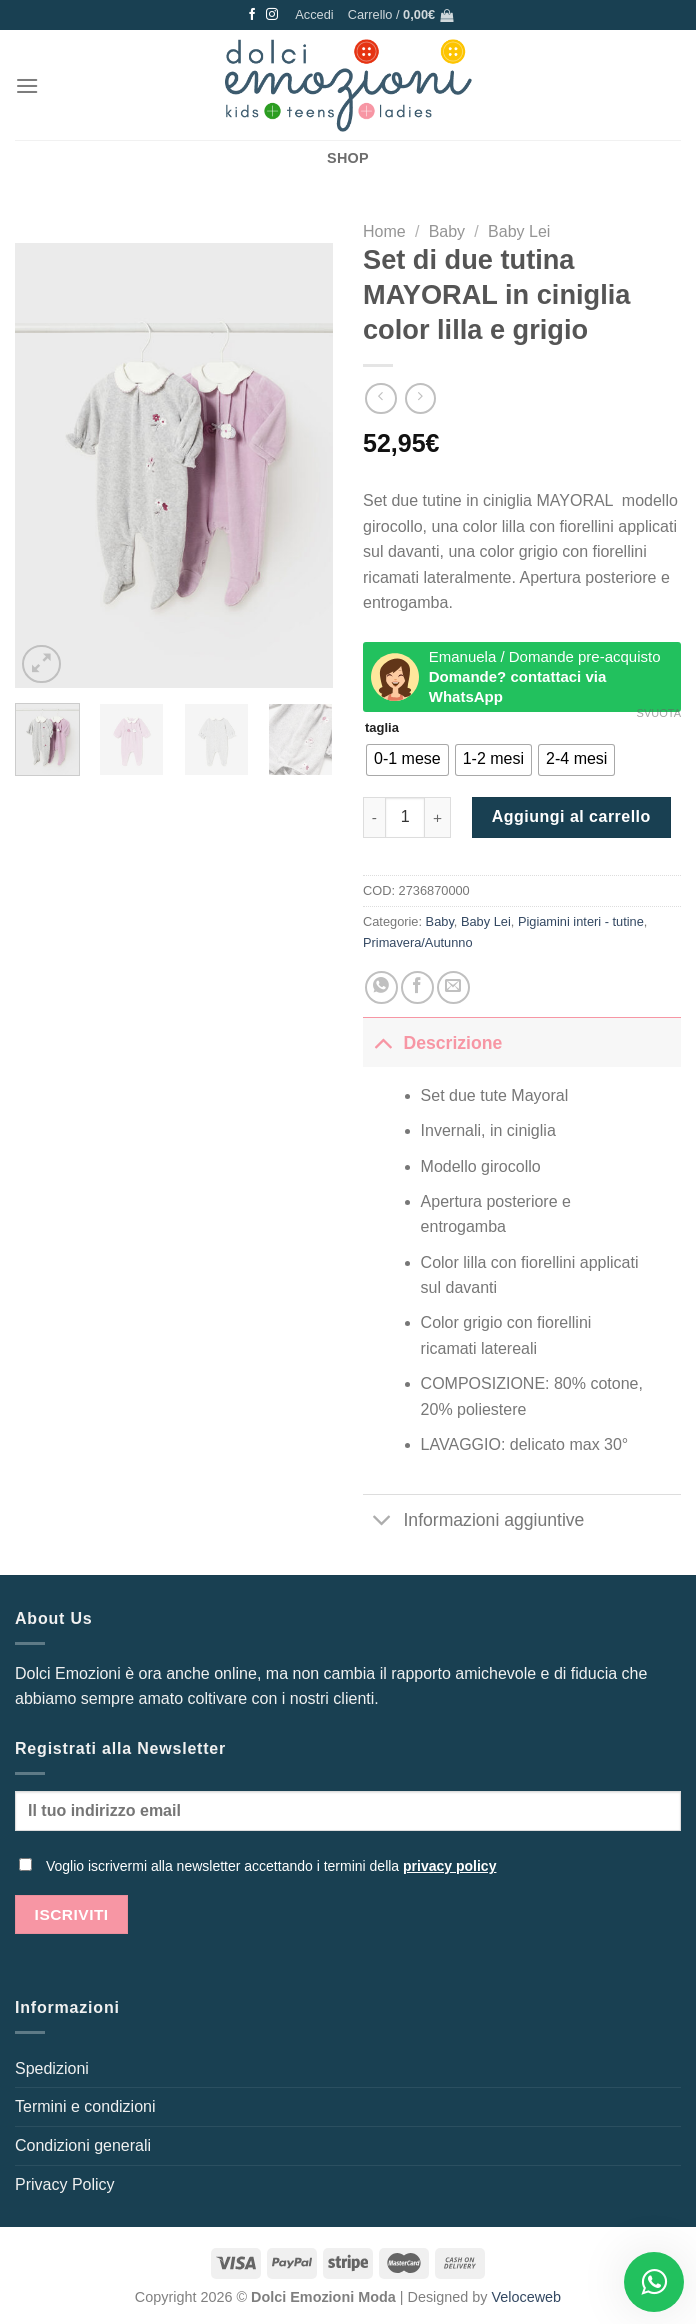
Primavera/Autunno (418, 942)
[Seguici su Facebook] (252, 15)
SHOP (348, 158)
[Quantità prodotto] (405, 817)
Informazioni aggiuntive (473, 1521)
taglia (382, 728)
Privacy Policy (65, 2184)
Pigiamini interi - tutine (581, 921)
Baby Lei (519, 231)
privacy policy (449, 1866)
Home (384, 231)
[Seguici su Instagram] (272, 15)
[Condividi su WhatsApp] (381, 987)
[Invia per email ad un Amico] (453, 987)
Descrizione (432, 1042)
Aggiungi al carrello (571, 816)
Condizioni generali (83, 2145)
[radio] (407, 760)
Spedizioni (52, 2068)
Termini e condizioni (85, 2106)
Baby (447, 231)
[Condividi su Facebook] (417, 987)
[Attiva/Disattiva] (382, 1042)
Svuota (659, 713)
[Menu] (27, 85)
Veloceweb (527, 2297)
